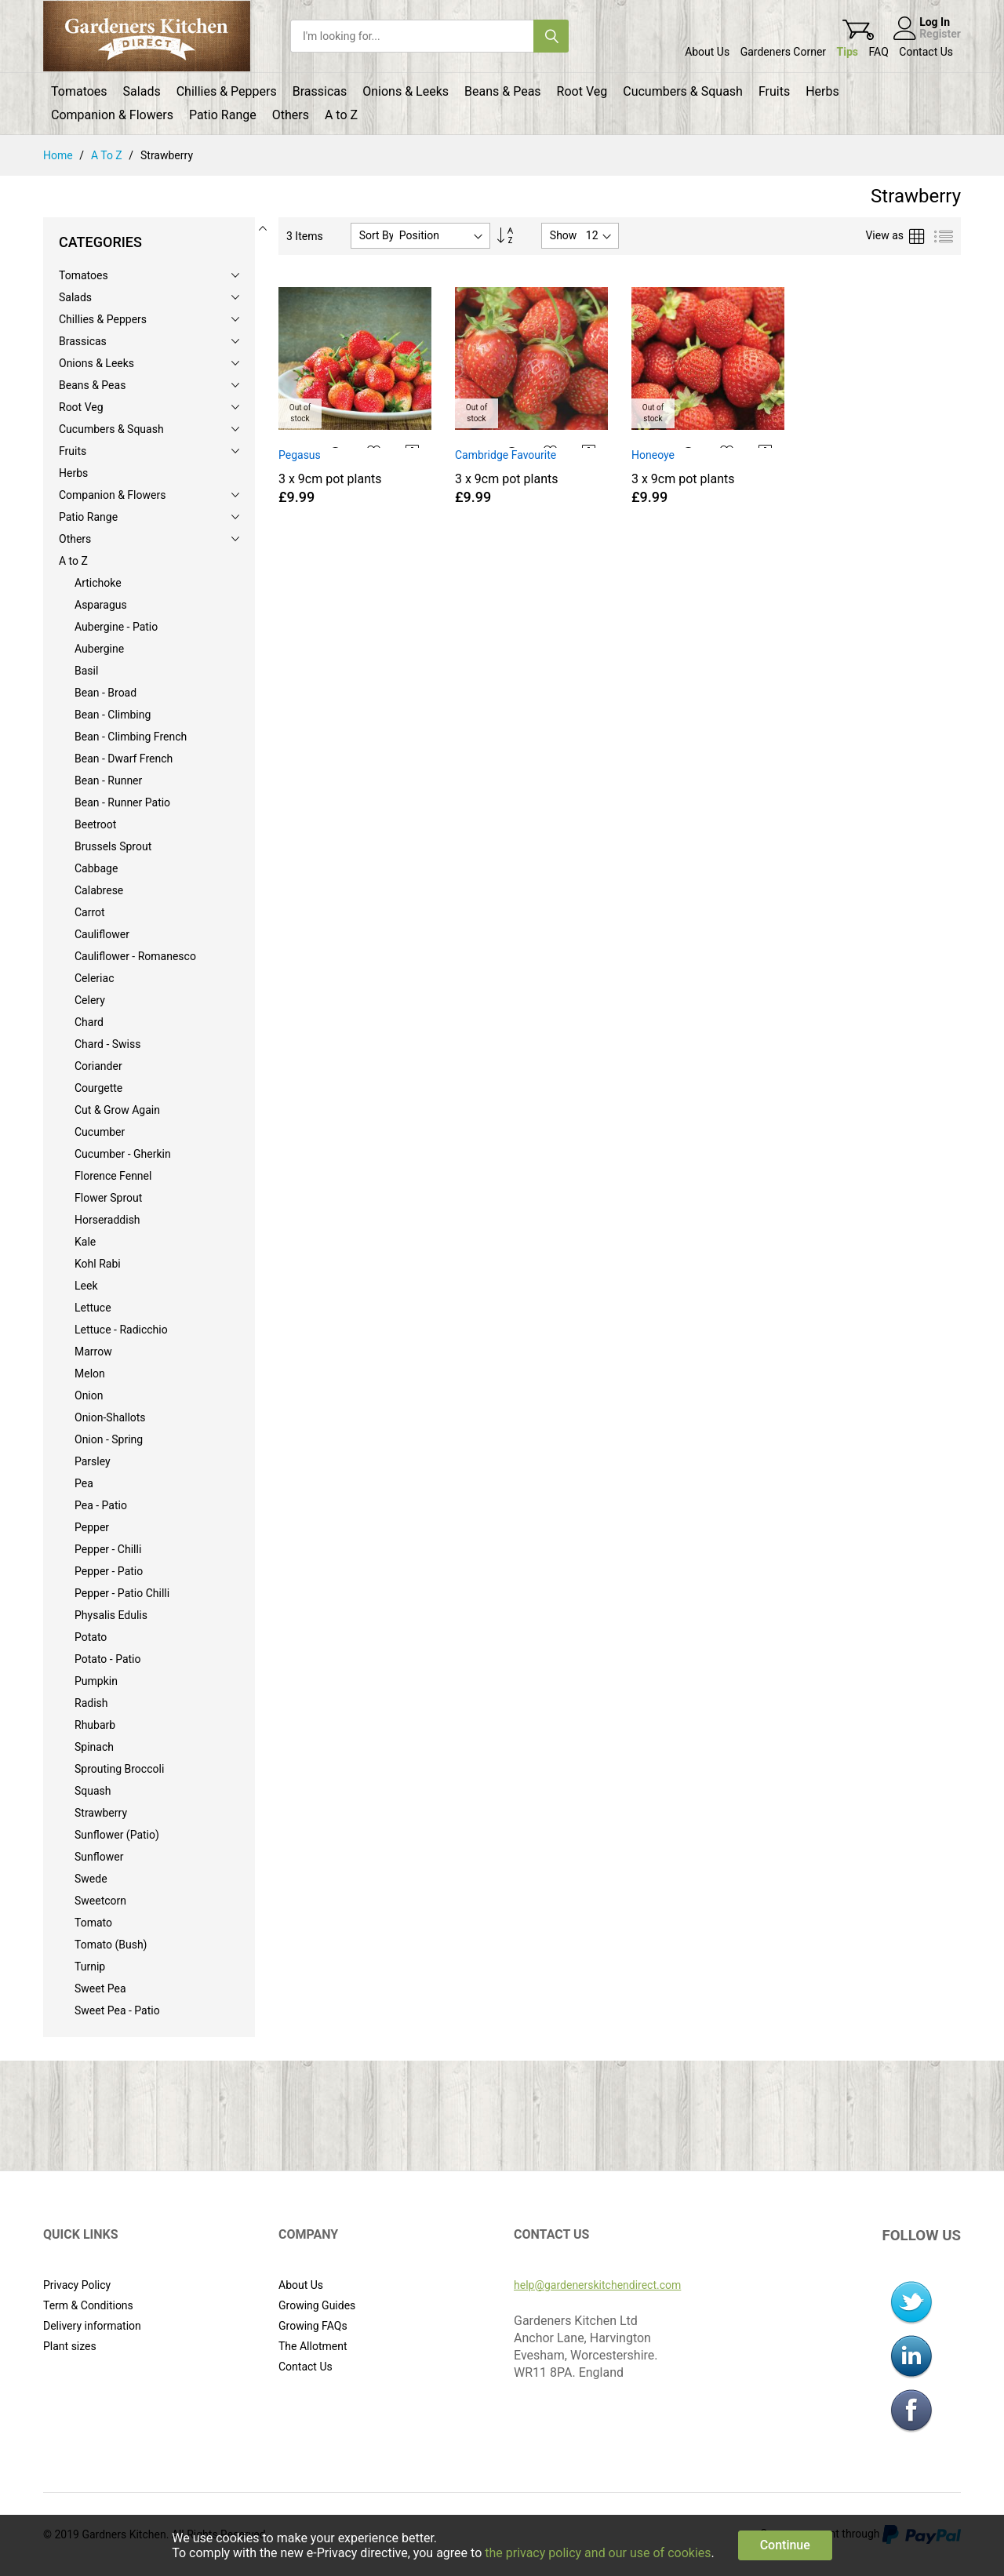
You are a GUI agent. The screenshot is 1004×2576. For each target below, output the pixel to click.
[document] (501, 2545)
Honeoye (653, 455)
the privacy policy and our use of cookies (598, 2552)
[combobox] (411, 36)
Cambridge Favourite (505, 455)
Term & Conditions (88, 2305)
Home (59, 155)
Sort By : (379, 235)
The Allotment (312, 2346)
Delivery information (92, 2325)
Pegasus (299, 455)
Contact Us (926, 51)
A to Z (108, 155)
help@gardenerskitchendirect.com (597, 2285)
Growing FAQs (312, 2325)
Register (940, 33)
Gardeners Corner (783, 51)
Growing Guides (316, 2305)
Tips (847, 51)
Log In (934, 22)
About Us (707, 51)
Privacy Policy (77, 2285)
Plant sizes (69, 2346)
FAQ (879, 51)
